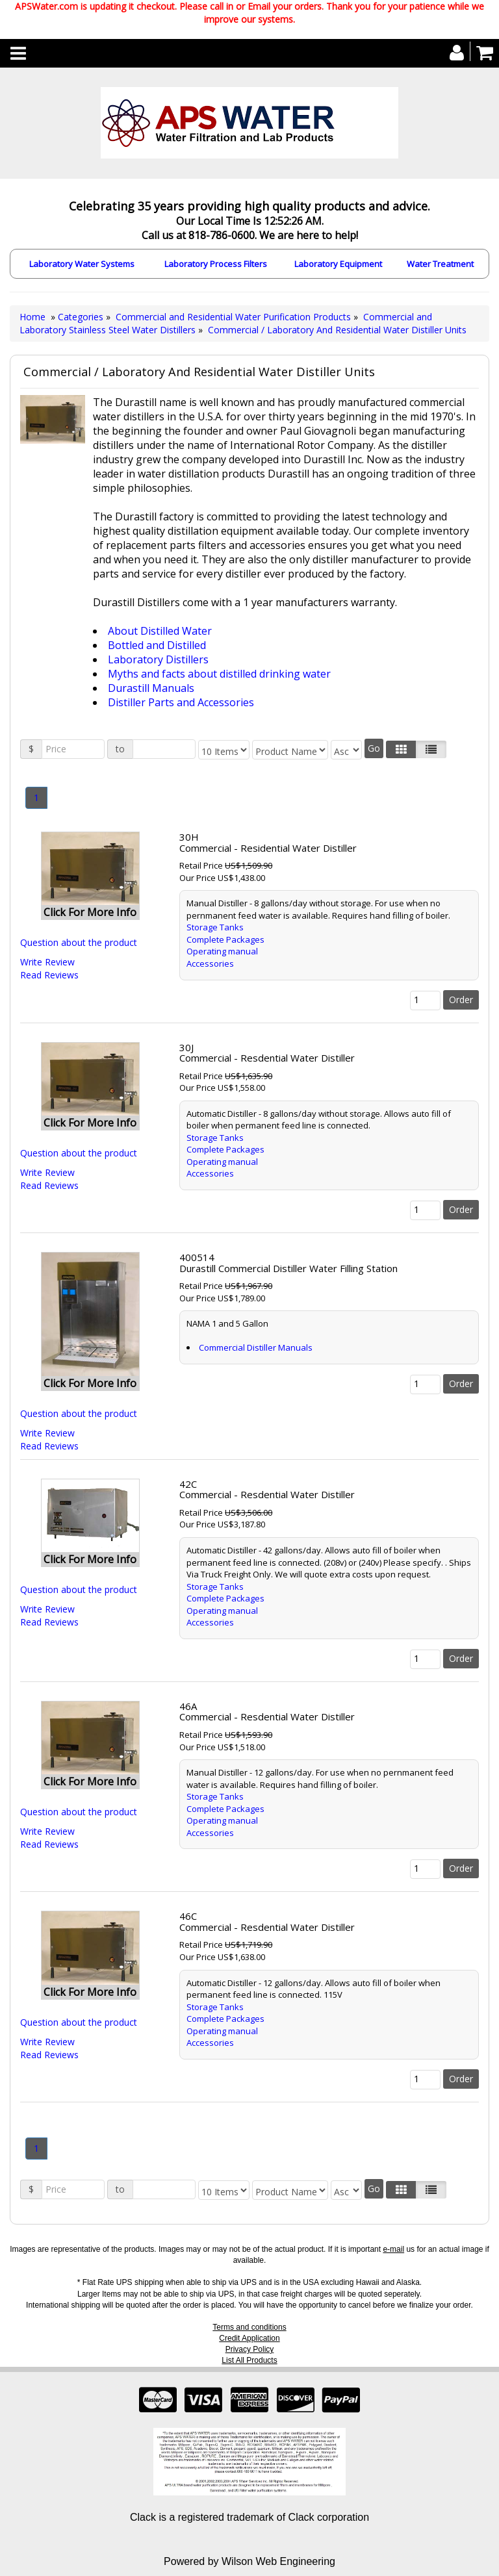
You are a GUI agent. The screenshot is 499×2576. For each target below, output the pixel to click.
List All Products (249, 2360)
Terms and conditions (249, 2327)
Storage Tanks (215, 927)
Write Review (47, 962)
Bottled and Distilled (157, 645)
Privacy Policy (249, 2349)
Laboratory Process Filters (215, 264)
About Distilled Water (160, 631)
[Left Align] (401, 749)
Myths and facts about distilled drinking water (219, 674)
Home (32, 317)
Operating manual (222, 951)
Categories (82, 317)
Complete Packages (225, 939)
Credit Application (249, 2338)
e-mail (393, 2249)
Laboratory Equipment (338, 264)
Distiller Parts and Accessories (181, 702)
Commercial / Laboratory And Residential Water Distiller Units (337, 330)
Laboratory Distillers (158, 659)
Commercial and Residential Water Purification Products (233, 317)
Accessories (210, 963)
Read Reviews (49, 975)
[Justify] (431, 749)
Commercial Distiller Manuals (256, 1347)
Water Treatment (440, 264)
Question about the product (78, 942)
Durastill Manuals (151, 688)
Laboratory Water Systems (81, 264)
